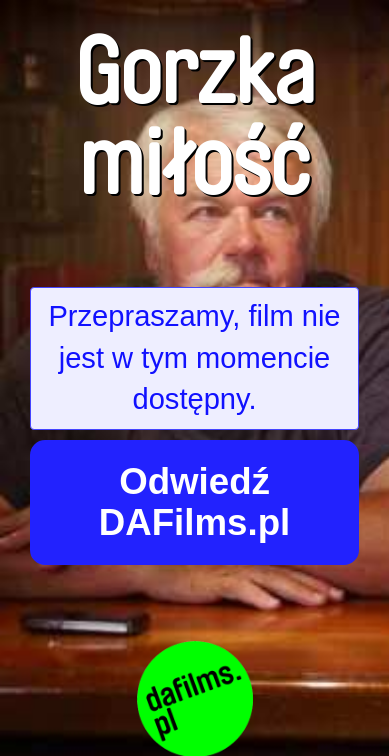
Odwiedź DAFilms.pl (194, 502)
